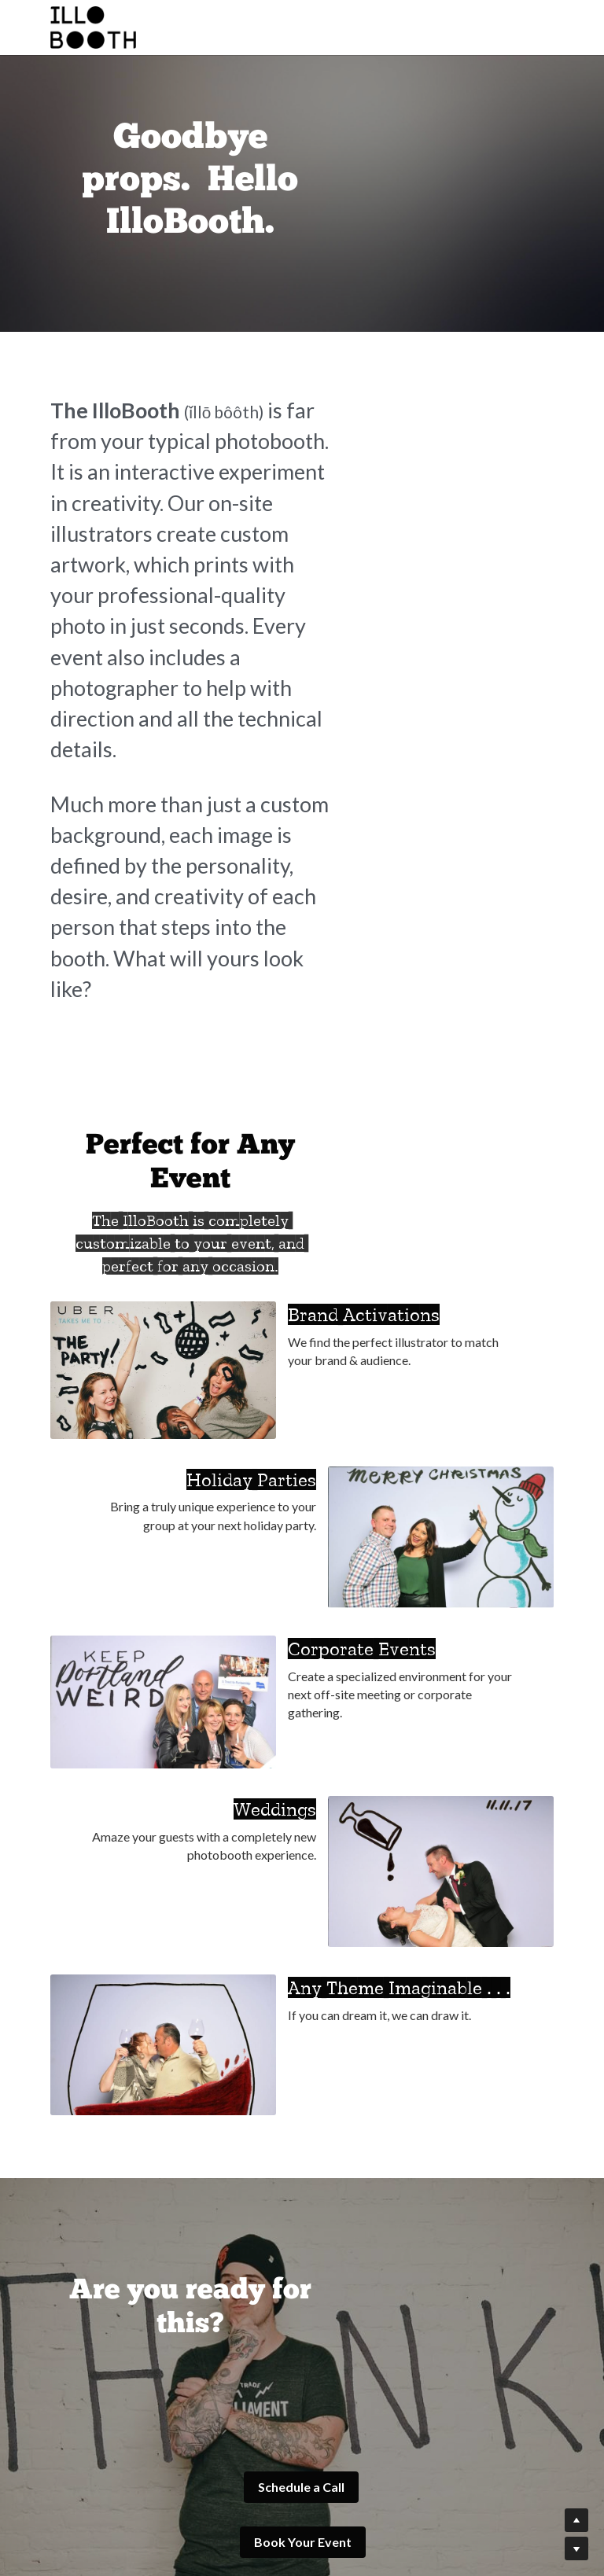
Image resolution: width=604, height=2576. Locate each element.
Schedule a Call (170, 2172)
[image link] (109, 2397)
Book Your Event (434, 2172)
